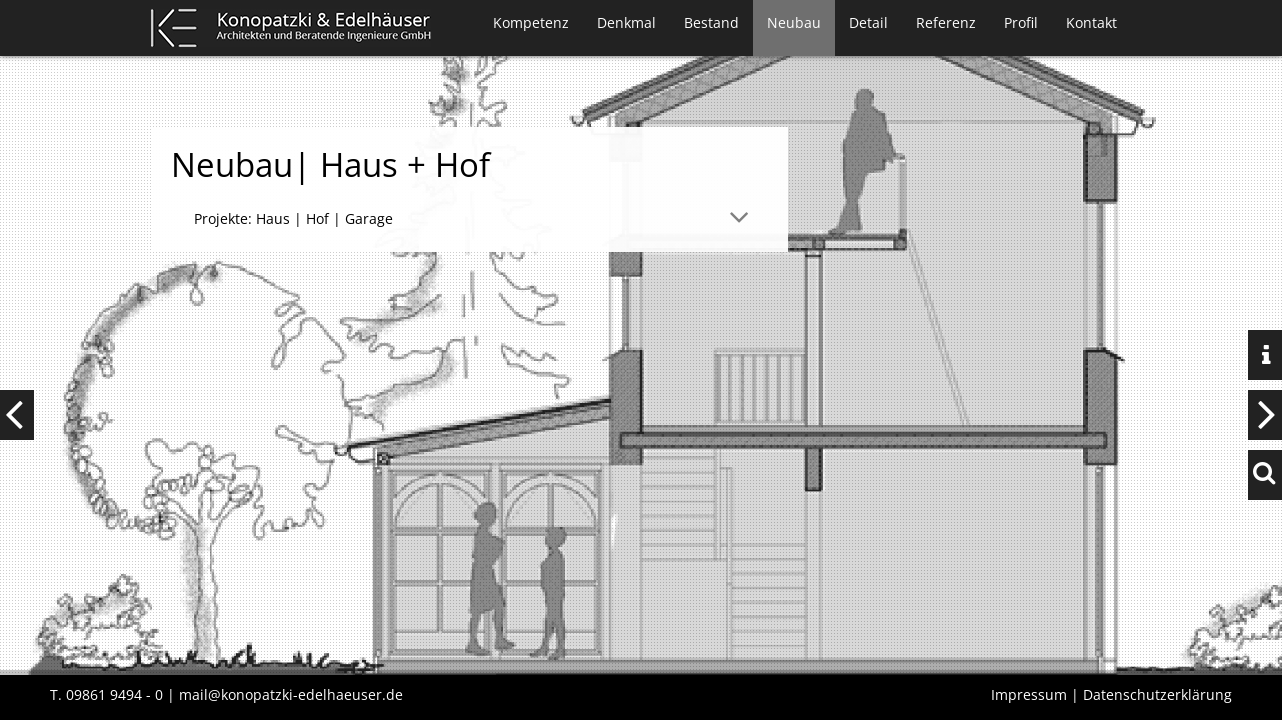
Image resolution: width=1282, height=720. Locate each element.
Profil (1021, 22)
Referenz (946, 22)
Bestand (711, 22)
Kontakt (1091, 22)
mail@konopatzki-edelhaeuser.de (291, 694)
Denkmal (626, 22)
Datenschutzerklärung (1157, 694)
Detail (868, 22)
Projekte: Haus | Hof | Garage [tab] (293, 218)
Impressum (1029, 694)
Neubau (794, 22)
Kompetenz (531, 22)
